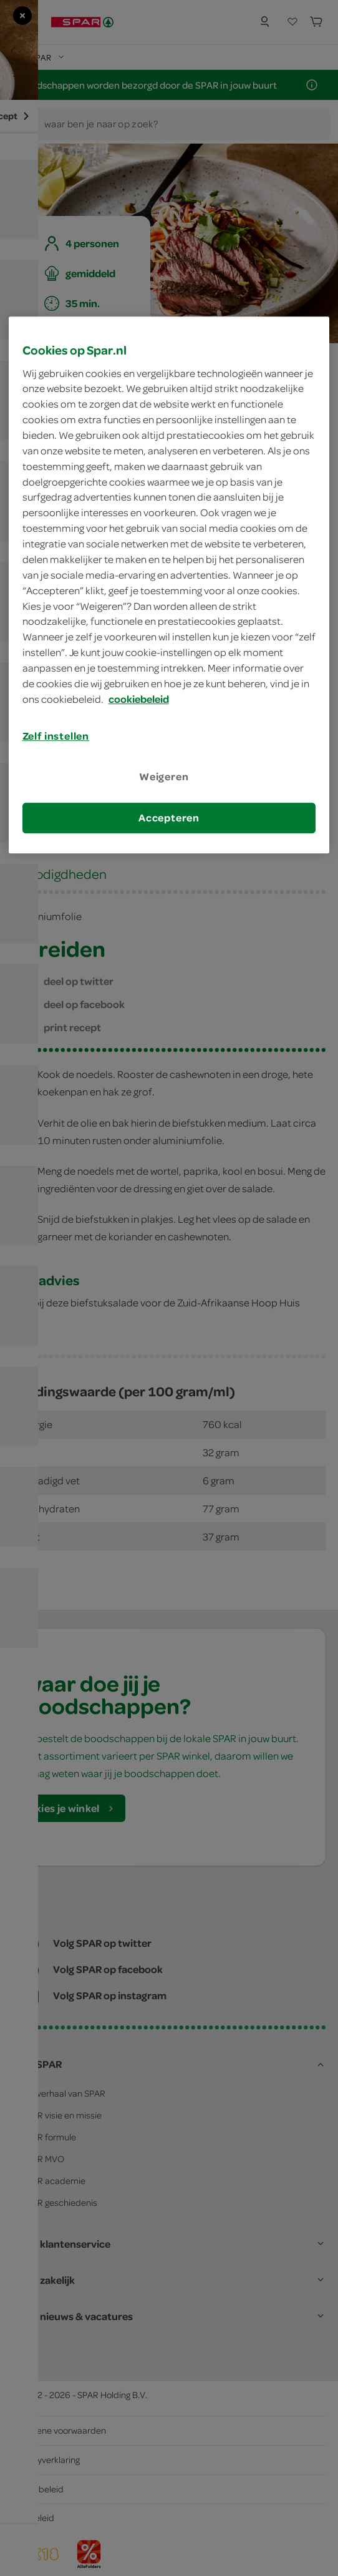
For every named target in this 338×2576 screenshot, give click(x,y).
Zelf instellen (56, 736)
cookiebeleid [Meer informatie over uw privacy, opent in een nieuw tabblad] (139, 699)
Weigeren (164, 776)
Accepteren (169, 818)
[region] (169, 584)
